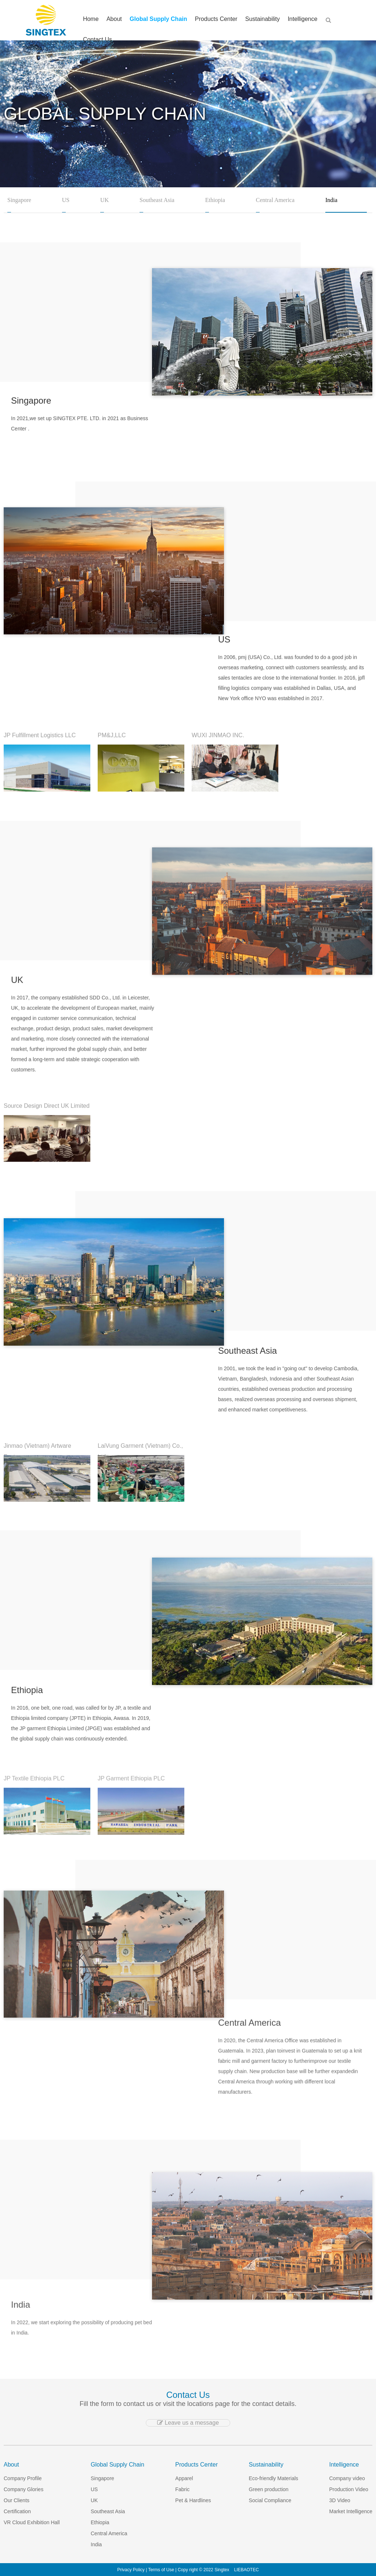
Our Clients (16, 2500)
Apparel (184, 2478)
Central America (275, 200)
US (65, 200)
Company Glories (23, 2489)
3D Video (339, 2500)
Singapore (19, 200)
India (331, 200)
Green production (268, 2489)
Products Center (217, 20)
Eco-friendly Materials (273, 2478)
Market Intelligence (351, 2511)
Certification (17, 2511)
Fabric (182, 2489)
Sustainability (261, 20)
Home (100, 20)
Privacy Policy (131, 2569)
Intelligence (299, 20)
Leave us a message (188, 2423)
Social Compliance (270, 2500)
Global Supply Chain (162, 20)
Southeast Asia (157, 200)
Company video (347, 2478)
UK (104, 200)
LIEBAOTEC (246, 2569)
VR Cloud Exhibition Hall (32, 2522)
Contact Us (106, 40)
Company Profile (23, 2478)
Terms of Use (161, 2569)
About (120, 20)
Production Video (348, 2489)
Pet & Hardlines (193, 2500)
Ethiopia (215, 200)
